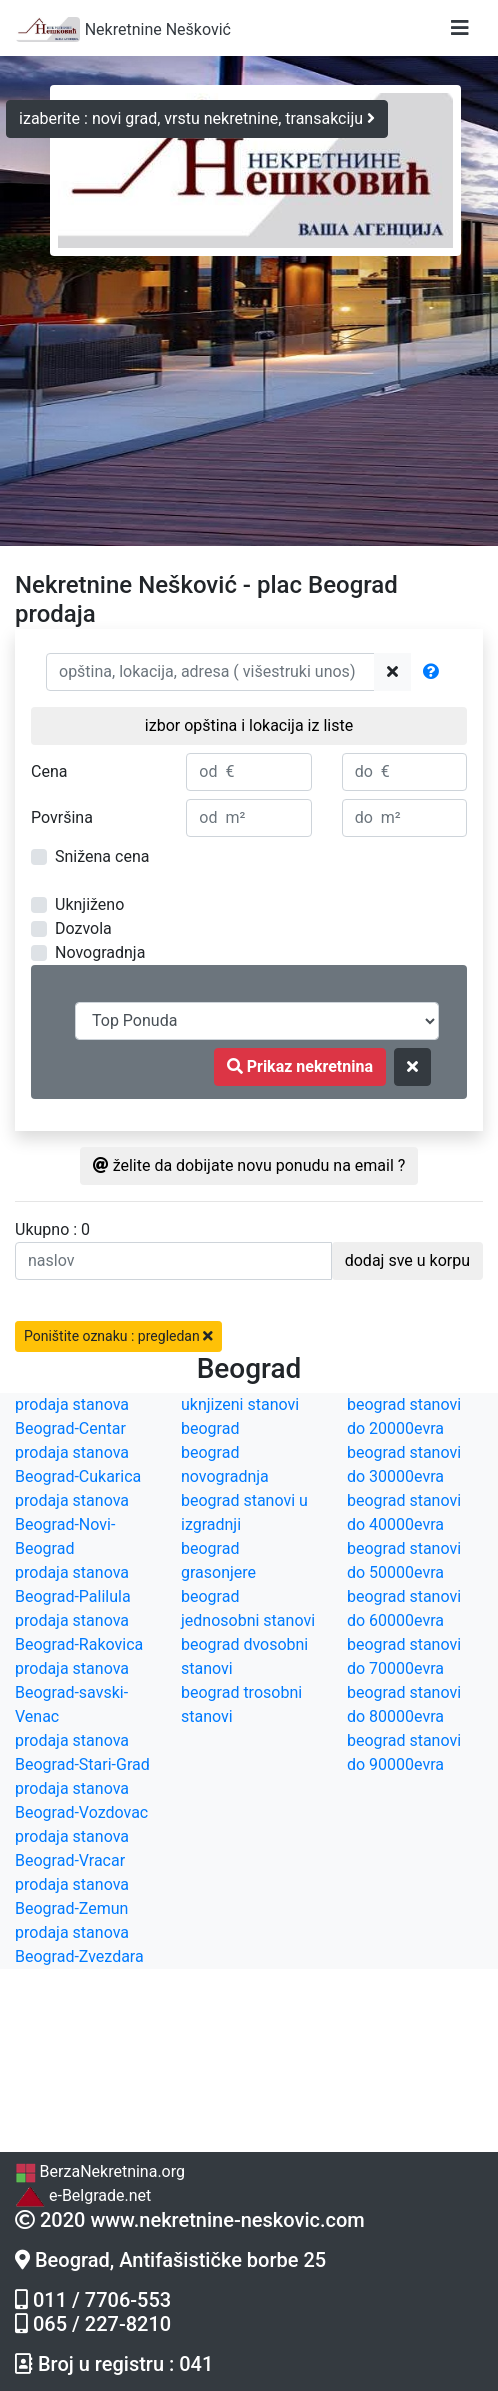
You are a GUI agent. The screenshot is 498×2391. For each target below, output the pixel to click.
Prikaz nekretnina (300, 1066)
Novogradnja (100, 952)
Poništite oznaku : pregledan (118, 1336)
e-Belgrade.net (83, 2195)
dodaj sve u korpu (407, 1260)
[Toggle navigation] (460, 28)
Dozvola (83, 928)
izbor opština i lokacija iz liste (249, 725)
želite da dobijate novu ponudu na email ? (249, 1165)
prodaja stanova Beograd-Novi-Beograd (72, 1524)
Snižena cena (102, 856)
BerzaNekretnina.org (100, 2171)
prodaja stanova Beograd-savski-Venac (72, 1692)
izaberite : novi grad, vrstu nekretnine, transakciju (197, 118)
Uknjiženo (89, 904)
